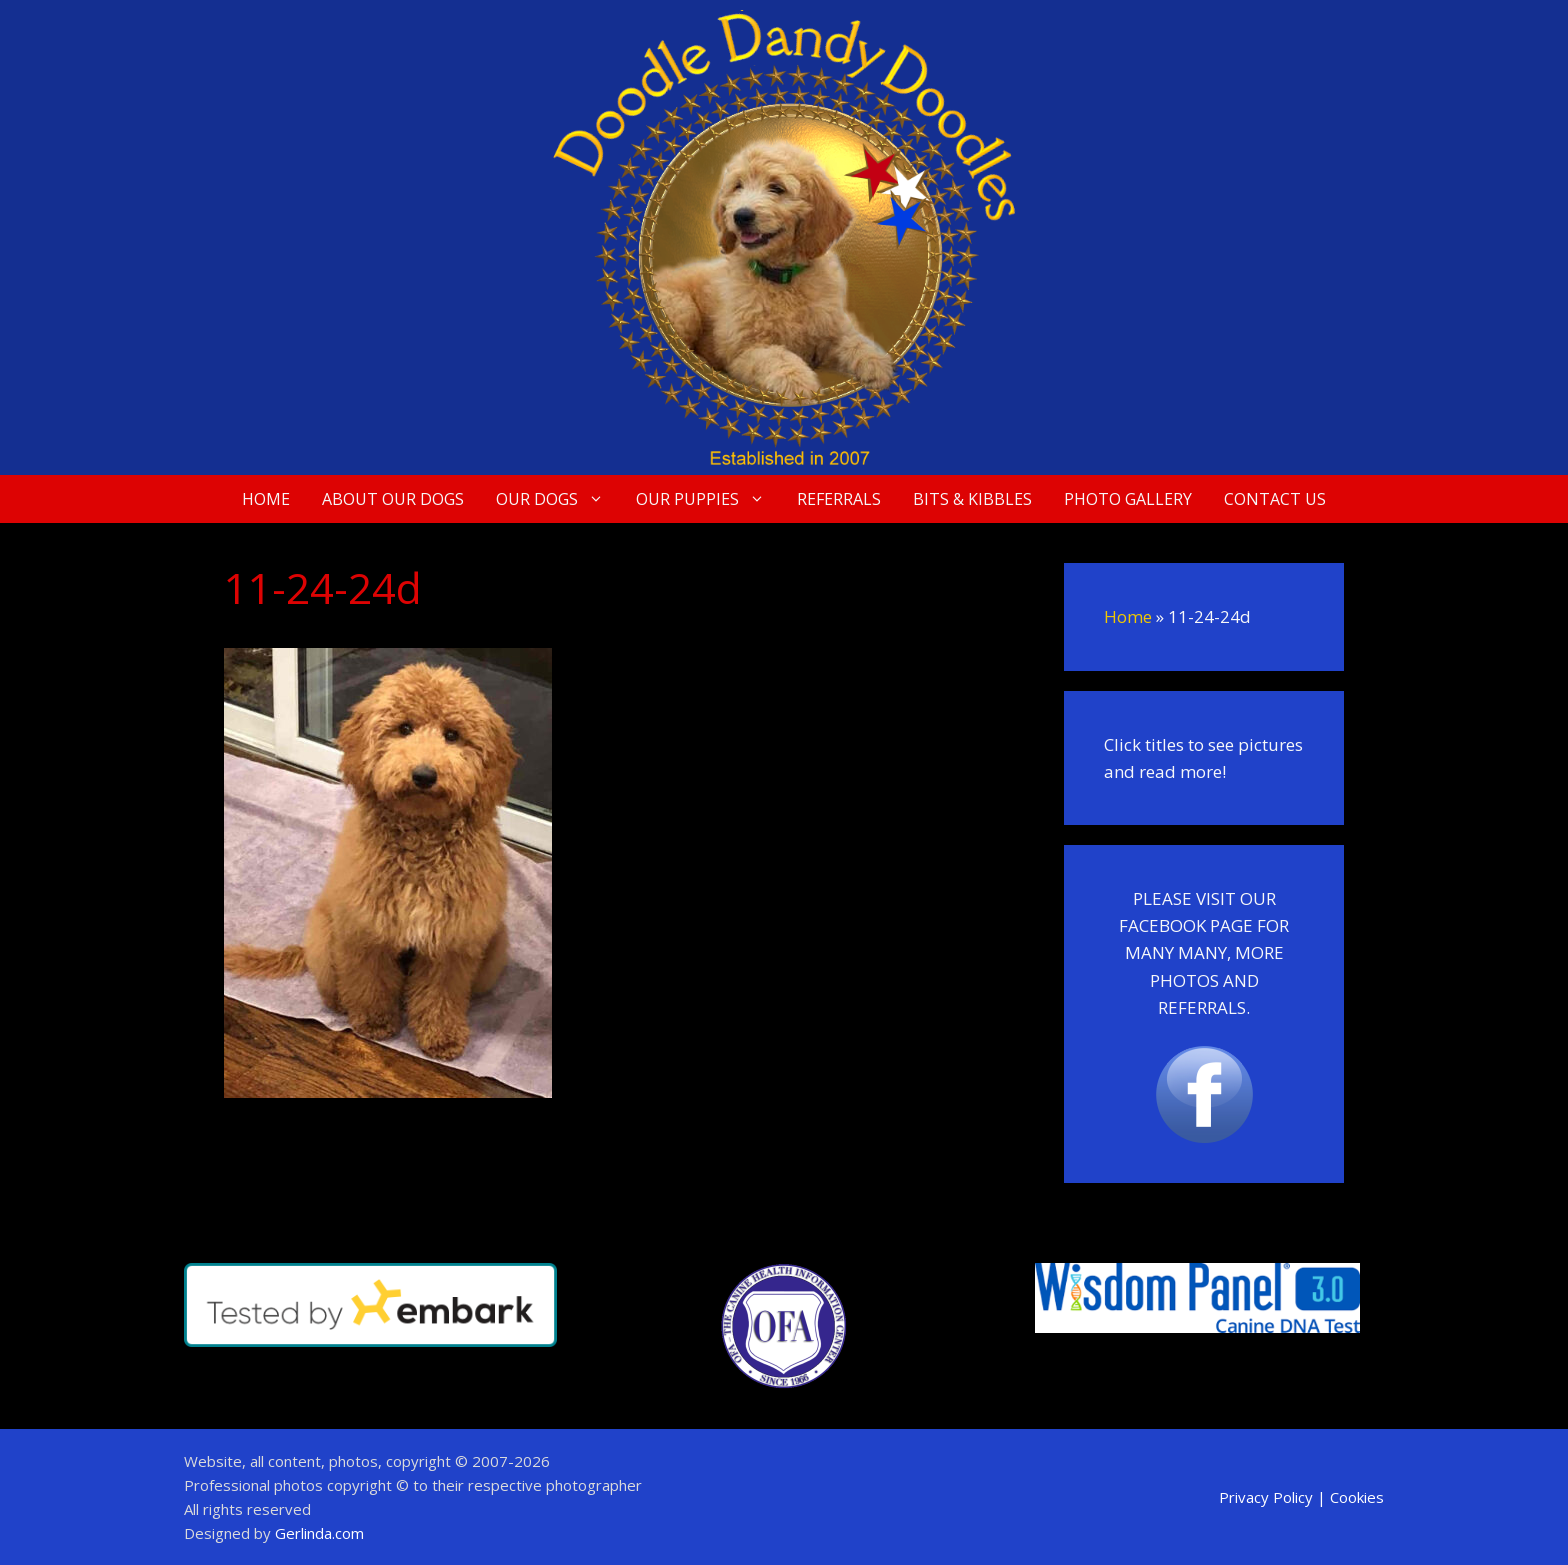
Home (266, 499)
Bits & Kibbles (972, 499)
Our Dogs (558, 499)
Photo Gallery (1128, 499)
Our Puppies (708, 499)
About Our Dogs (393, 499)
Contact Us (1275, 499)
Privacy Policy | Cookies (1301, 1497)
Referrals (839, 499)
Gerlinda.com (319, 1533)
